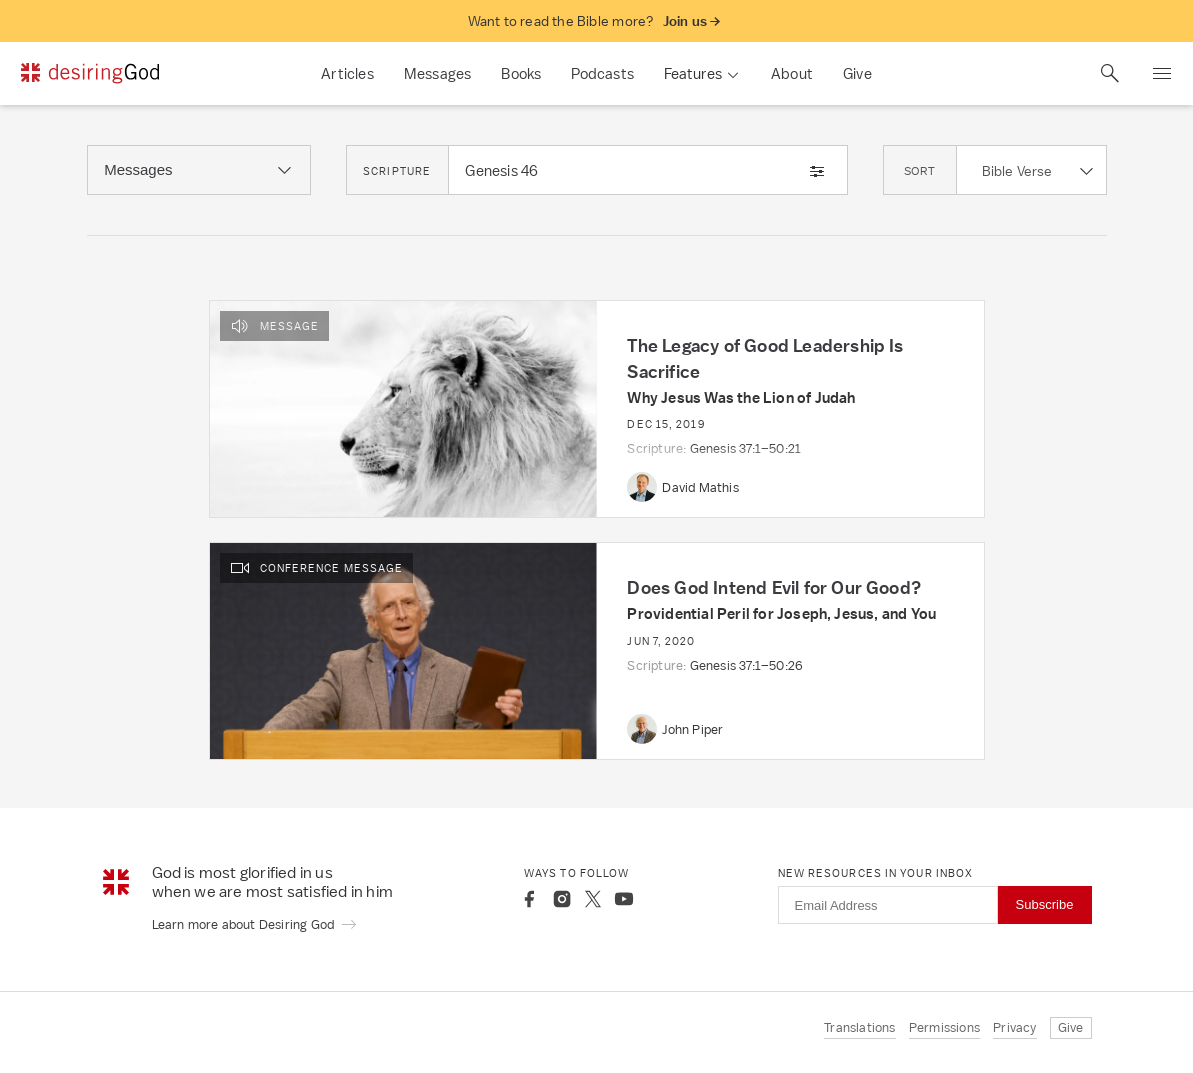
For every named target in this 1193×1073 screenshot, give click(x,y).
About (792, 73)
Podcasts (602, 73)
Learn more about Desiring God (255, 924)
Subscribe (1045, 904)
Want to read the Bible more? (594, 21)
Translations (859, 1027)
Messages (438, 73)
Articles (347, 73)
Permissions (944, 1027)
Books (521, 73)
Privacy (1014, 1027)
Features (693, 73)
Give (857, 73)
